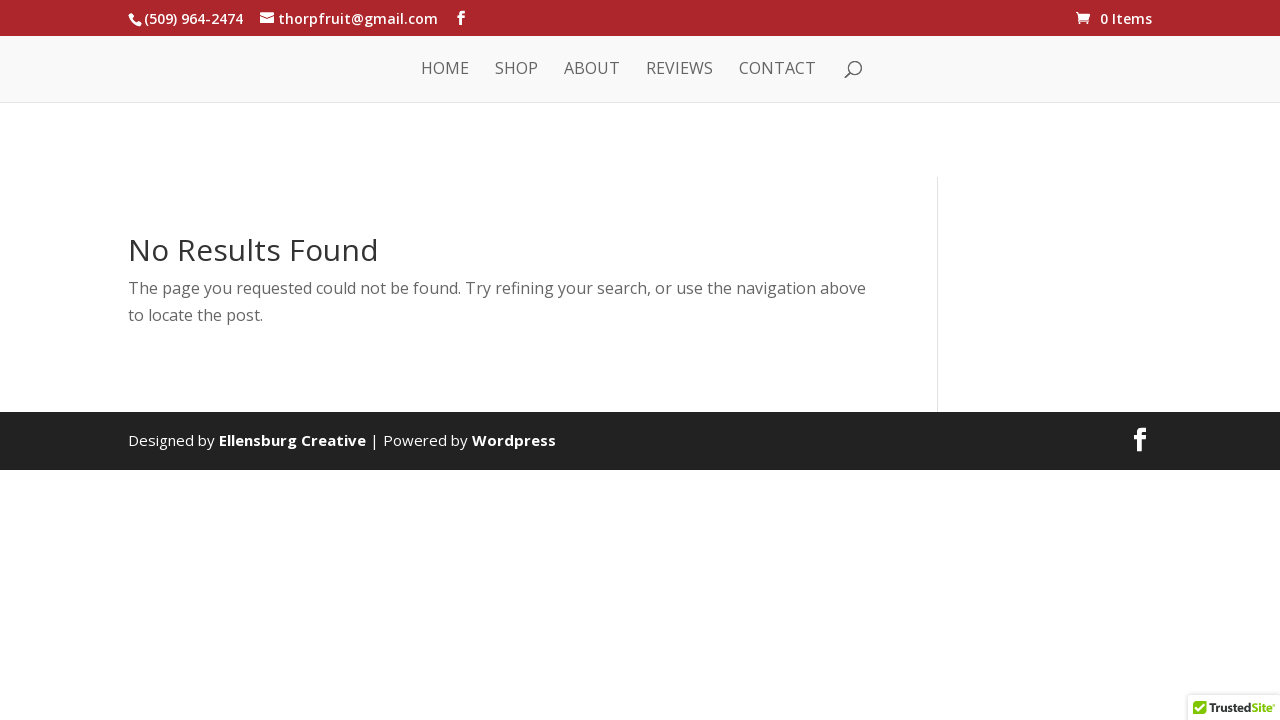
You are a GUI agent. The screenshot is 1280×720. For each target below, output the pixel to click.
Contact (777, 70)
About (592, 70)
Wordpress (514, 440)
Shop (516, 70)
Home (445, 70)
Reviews (679, 70)
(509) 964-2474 (193, 18)
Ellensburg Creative (292, 440)
